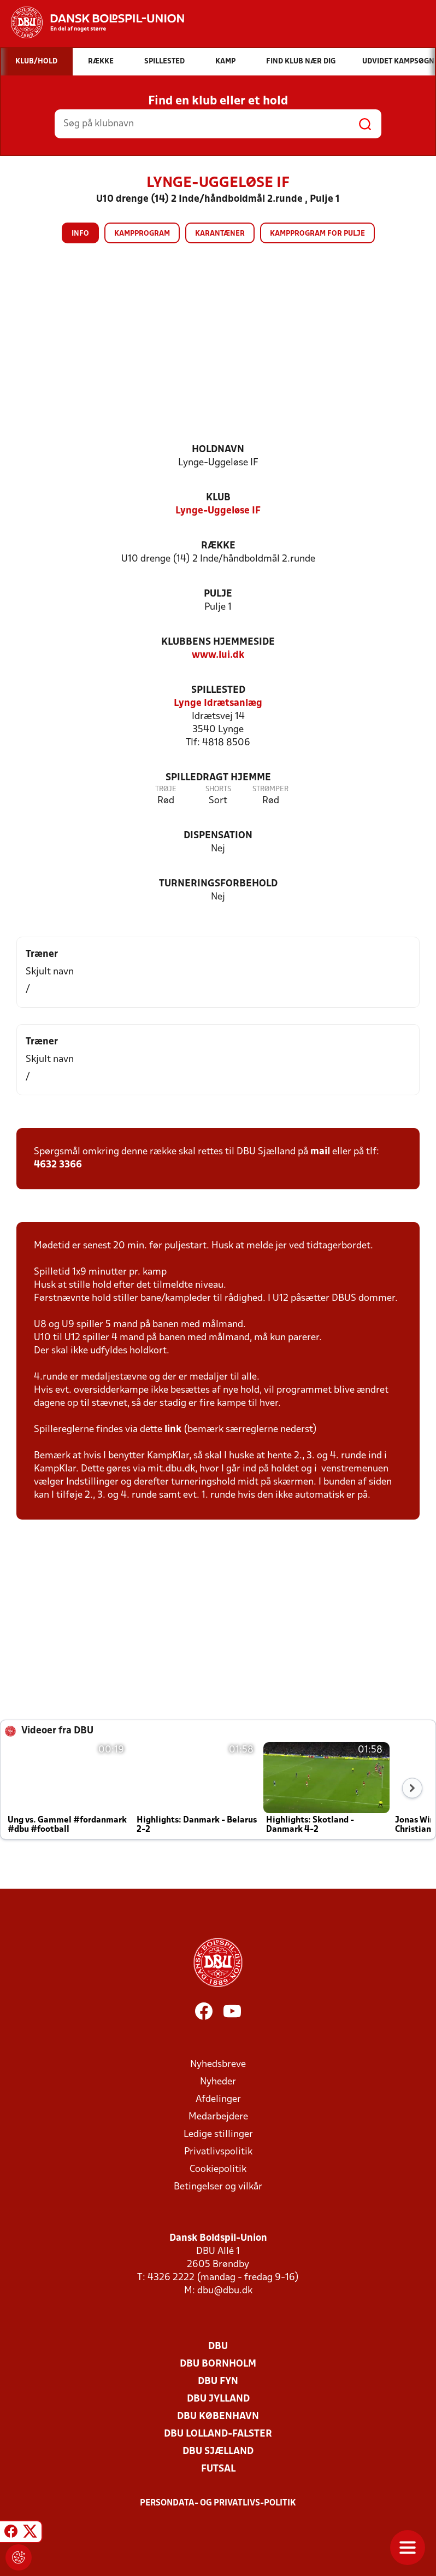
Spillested (218, 690)
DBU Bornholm (218, 2364)
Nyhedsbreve (218, 2064)
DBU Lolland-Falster (218, 2434)
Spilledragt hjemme (218, 777)
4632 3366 (58, 1165)
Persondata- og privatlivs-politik (218, 2503)
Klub (218, 498)
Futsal (218, 2469)
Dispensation (218, 835)
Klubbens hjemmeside (218, 642)
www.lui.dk (218, 655)
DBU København (218, 2416)
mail (320, 1151)
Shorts (218, 789)
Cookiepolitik (218, 2169)
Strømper (270, 789)
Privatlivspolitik (218, 2152)
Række (218, 546)
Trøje (165, 789)
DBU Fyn (218, 2381)
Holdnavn (218, 449)
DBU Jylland (218, 2399)
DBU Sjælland (218, 2451)
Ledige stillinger (218, 2134)
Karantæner (220, 233)
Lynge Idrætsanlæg (218, 703)
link (172, 1429)
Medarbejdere (218, 2117)
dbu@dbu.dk (224, 2290)
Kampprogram (142, 233)
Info (80, 233)
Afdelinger (218, 2099)
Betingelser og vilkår (218, 2187)
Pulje (218, 594)
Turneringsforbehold (218, 884)
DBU (218, 2346)
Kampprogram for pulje (317, 233)
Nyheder (218, 2082)
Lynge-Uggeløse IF (218, 511)
